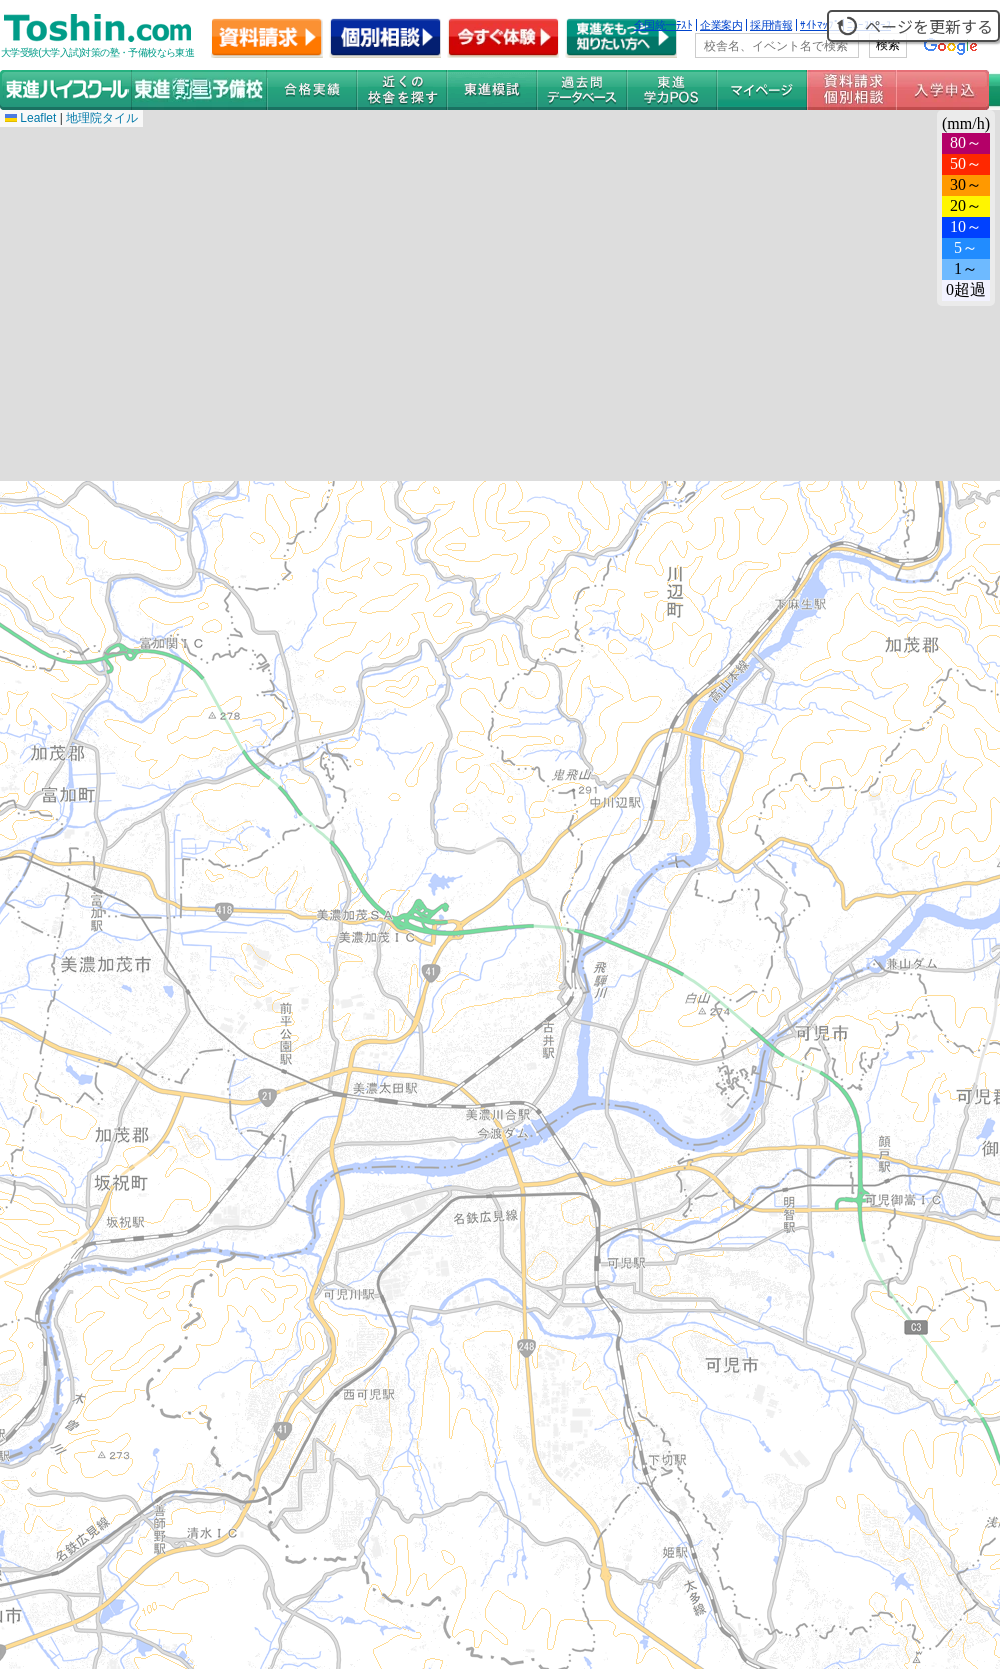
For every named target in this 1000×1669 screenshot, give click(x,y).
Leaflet (30, 118)
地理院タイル (102, 118)
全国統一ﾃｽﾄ (663, 25)
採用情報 (771, 25)
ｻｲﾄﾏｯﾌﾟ (819, 25)
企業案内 (721, 25)
